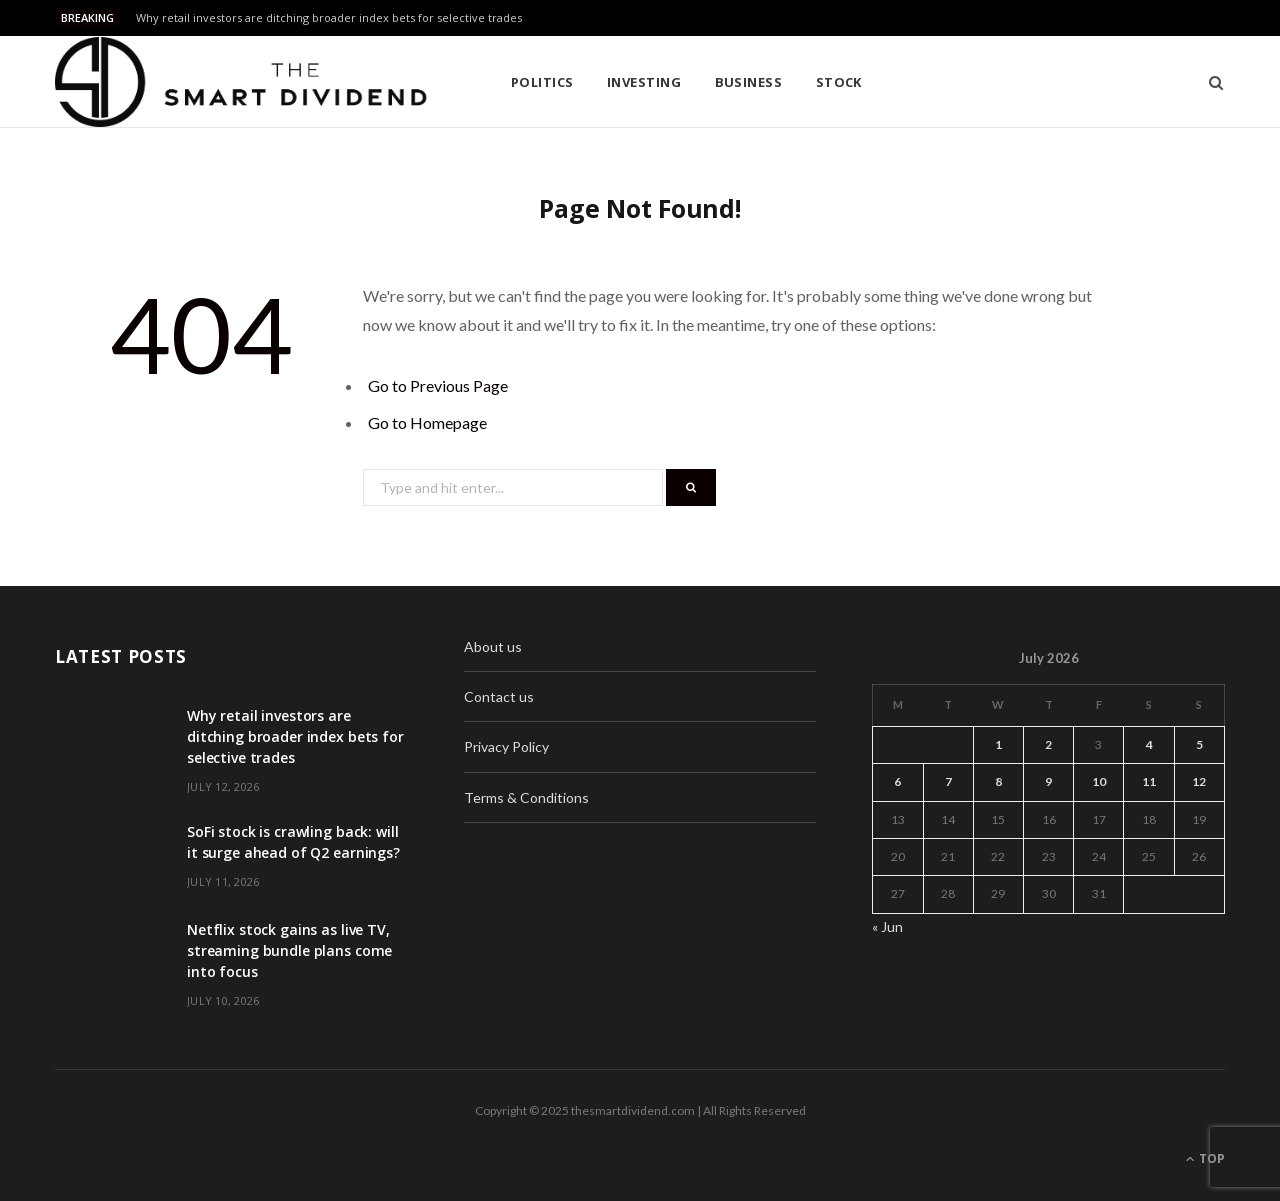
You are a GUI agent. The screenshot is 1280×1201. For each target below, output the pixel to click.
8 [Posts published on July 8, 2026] (998, 781)
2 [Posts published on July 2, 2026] (1048, 744)
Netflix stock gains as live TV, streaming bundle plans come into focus (289, 950)
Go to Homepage (427, 422)
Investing (644, 82)
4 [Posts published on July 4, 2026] (1149, 744)
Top (1205, 1158)
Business (749, 82)
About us (493, 646)
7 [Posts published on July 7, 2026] (948, 781)
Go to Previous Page (438, 385)
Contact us (499, 696)
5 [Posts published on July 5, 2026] (1199, 744)
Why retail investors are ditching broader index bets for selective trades (329, 18)
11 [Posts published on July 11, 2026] (1149, 781)
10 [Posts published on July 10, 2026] (1099, 781)
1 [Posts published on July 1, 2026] (998, 744)
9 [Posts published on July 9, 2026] (1048, 781)
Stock (839, 82)
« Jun (887, 926)
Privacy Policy (506, 746)
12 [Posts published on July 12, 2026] (1199, 781)
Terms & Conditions (526, 797)
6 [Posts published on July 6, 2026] (897, 781)
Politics (542, 82)
